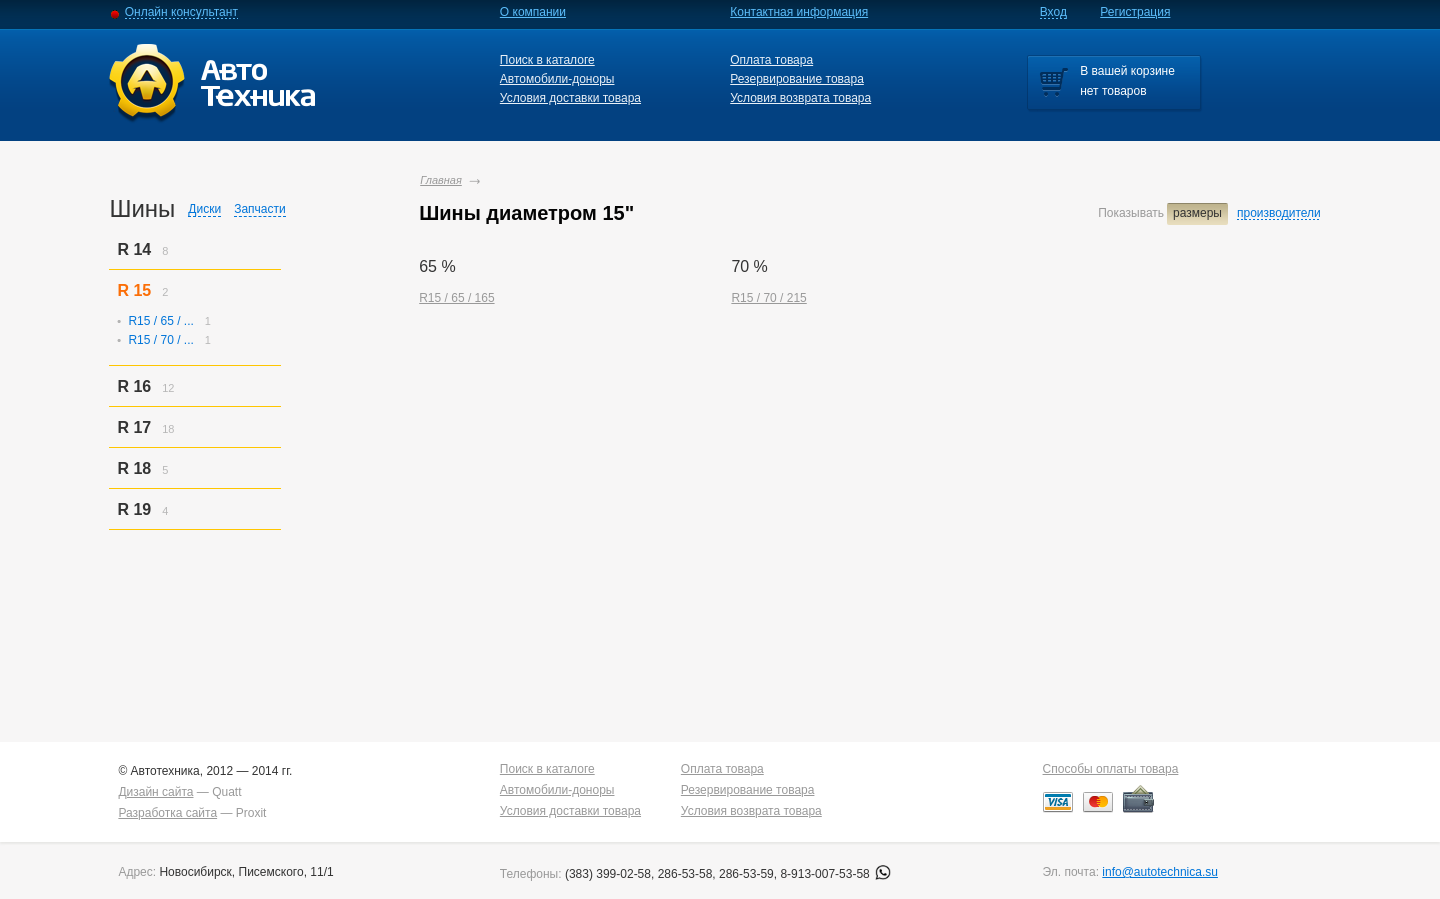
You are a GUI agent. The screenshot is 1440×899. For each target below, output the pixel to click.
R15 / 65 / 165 (456, 298)
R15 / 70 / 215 (768, 298)
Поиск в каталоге (547, 60)
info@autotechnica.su (1160, 872)
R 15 (134, 290)
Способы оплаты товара (1111, 769)
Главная (441, 180)
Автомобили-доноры (557, 79)
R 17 (134, 427)
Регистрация (1135, 12)
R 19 (134, 509)
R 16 (134, 386)
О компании (533, 12)
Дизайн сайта (155, 792)
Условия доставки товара (570, 98)
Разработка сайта (167, 813)
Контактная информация (799, 12)
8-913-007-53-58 (835, 874)
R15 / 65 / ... (160, 321)
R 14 (134, 249)
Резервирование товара (797, 79)
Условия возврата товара (800, 98)
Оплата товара (771, 60)
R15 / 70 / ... (160, 340)
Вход (1053, 12)
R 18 (134, 468)
